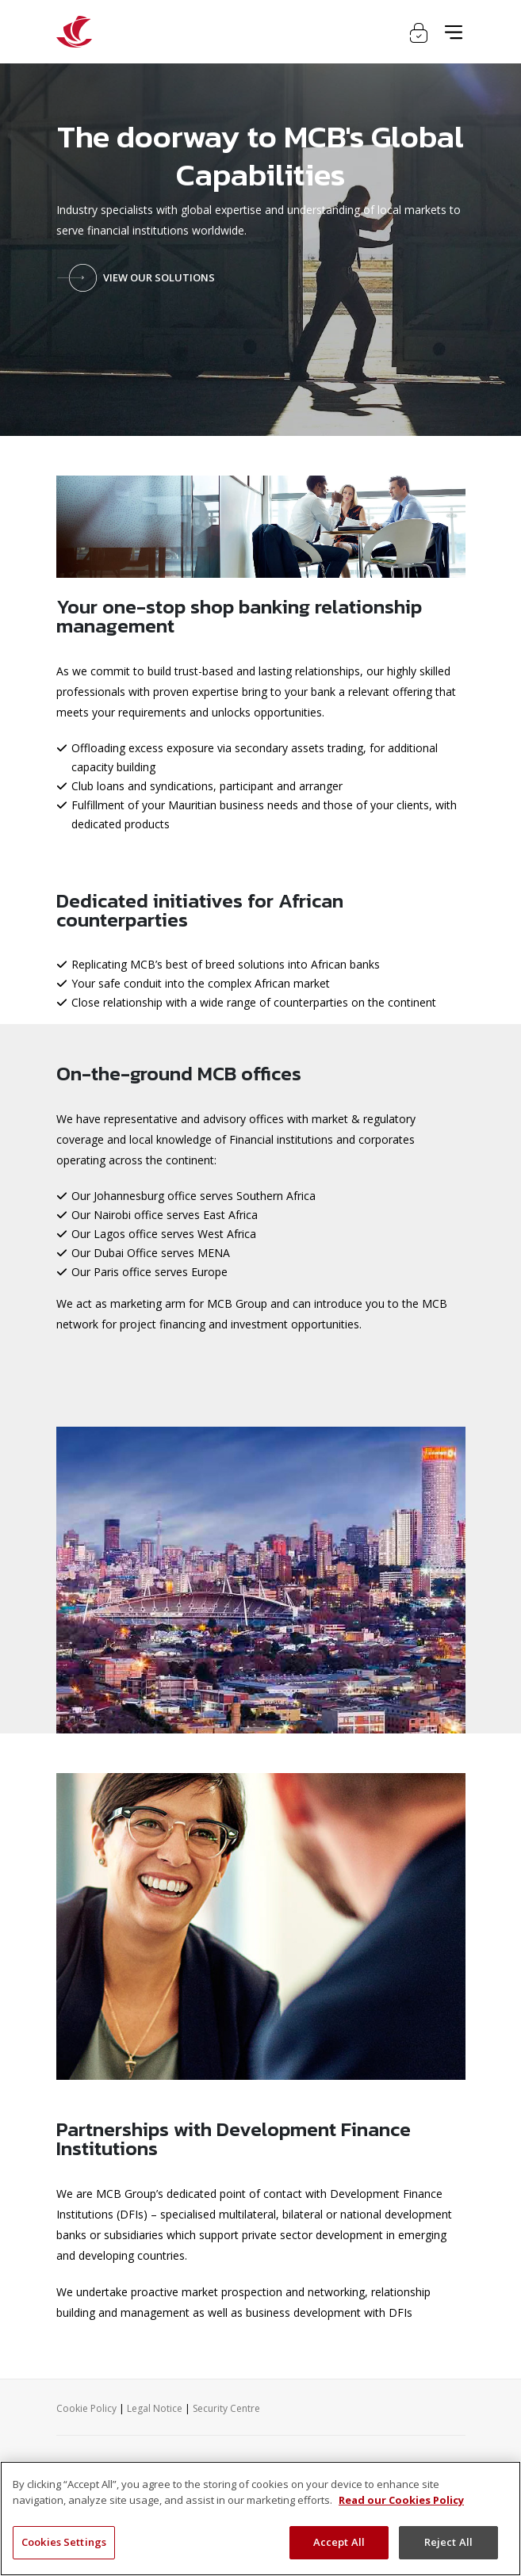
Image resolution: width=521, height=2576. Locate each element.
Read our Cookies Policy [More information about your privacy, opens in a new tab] (401, 2500)
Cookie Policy (86, 2408)
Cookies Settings (63, 2542)
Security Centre (226, 2408)
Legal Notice (154, 2408)
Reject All (448, 2542)
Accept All (339, 2542)
